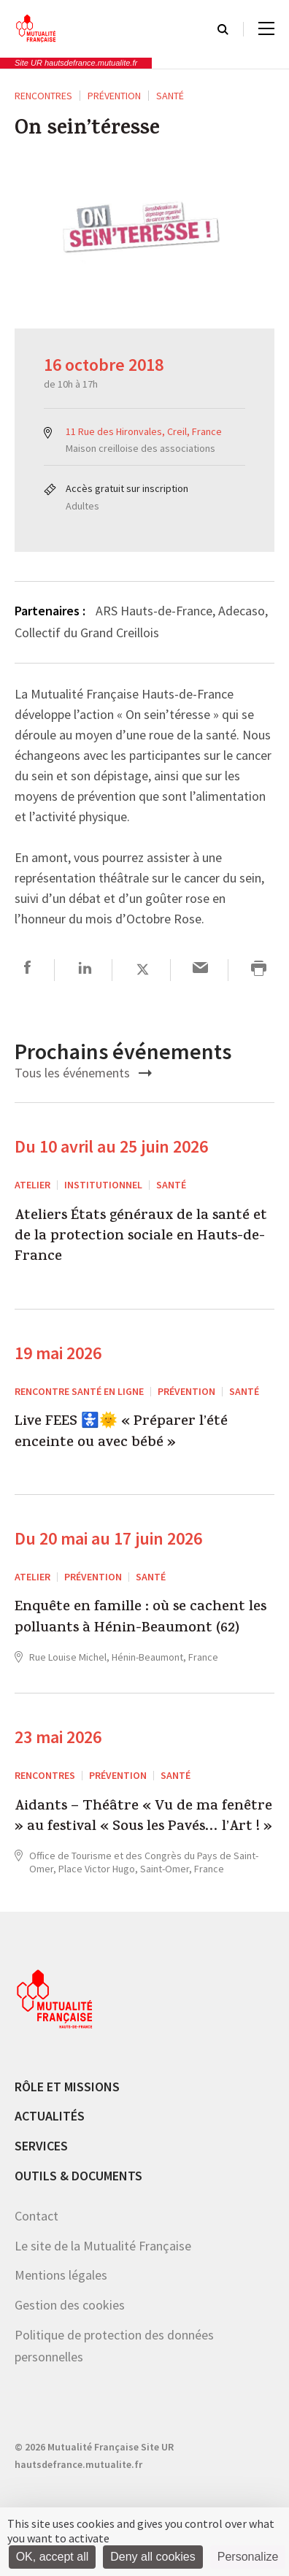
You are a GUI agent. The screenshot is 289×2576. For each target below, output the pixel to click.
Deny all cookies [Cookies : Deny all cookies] (153, 2556)
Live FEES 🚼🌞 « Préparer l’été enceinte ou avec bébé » (121, 1433)
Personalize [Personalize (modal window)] (248, 2556)
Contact (36, 2215)
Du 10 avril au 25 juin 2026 (111, 1146)
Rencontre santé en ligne (79, 1391)
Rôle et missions (67, 2086)
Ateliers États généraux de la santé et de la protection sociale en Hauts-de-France (141, 1238)
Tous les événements (83, 1072)
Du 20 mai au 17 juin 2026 (108, 1538)
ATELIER (32, 1184)
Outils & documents (78, 2175)
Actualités (50, 2115)
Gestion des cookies (70, 2304)
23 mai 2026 (58, 1737)
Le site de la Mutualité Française (103, 2245)
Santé (170, 95)
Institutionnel (103, 1184)
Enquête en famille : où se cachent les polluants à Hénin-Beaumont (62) (140, 1618)
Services (41, 2145)
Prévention (114, 95)
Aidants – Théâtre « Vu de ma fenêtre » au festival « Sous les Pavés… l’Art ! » (143, 1818)
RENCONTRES (43, 95)
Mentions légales (61, 2275)
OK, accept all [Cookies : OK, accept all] (52, 2556)
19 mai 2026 (58, 1353)
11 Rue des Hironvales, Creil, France (144, 431)
